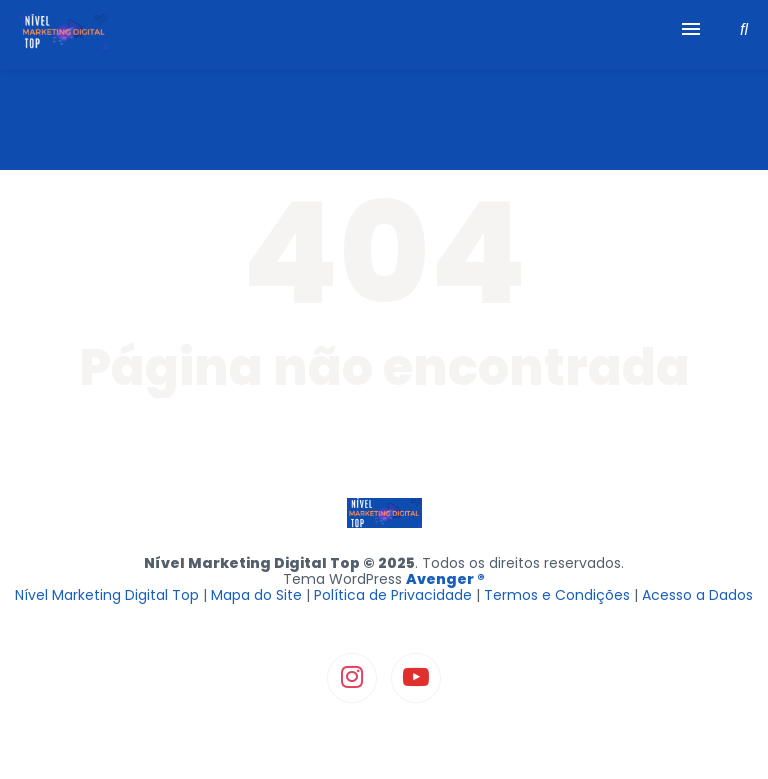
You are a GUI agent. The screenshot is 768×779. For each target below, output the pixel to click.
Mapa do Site (256, 595)
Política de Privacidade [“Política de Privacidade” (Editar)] (393, 595)
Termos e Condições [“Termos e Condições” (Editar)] (557, 595)
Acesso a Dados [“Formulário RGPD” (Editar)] (697, 595)
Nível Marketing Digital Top (107, 595)
